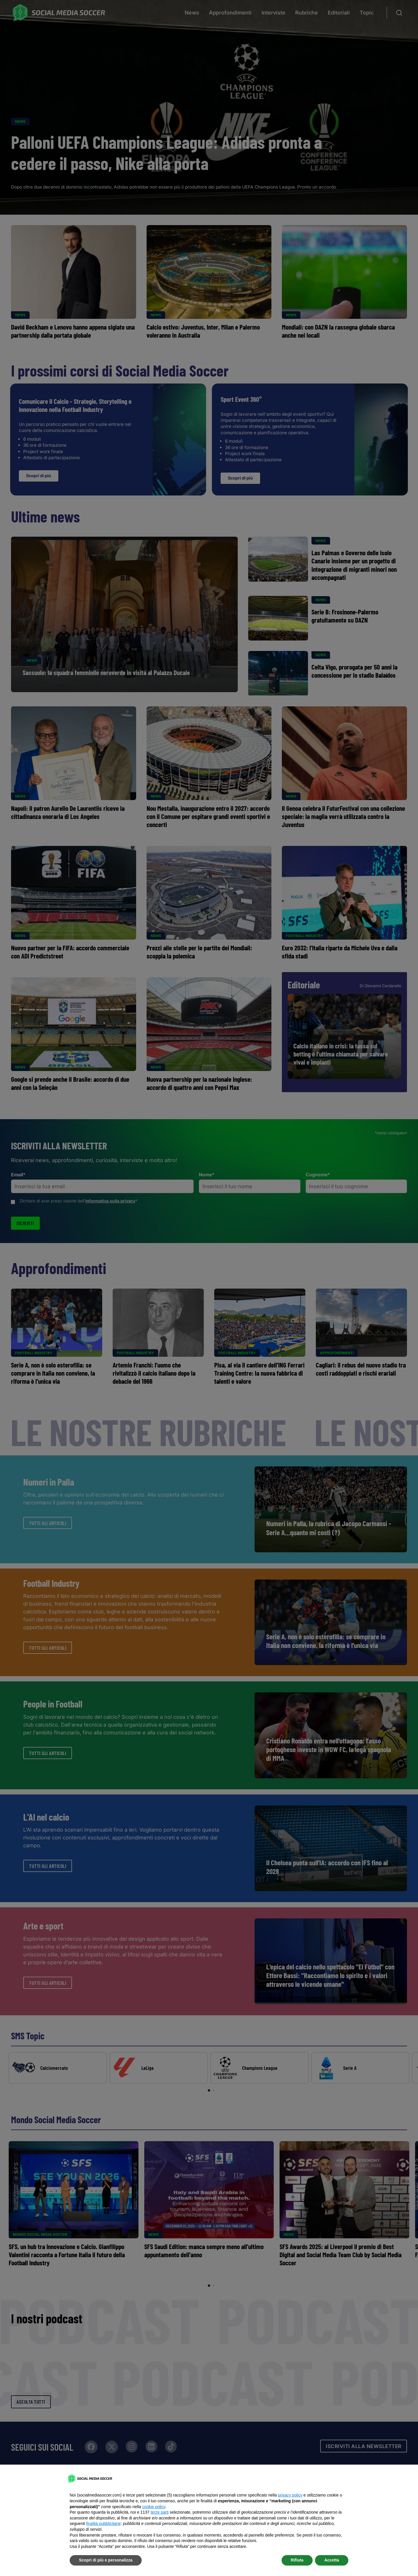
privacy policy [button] (290, 2495)
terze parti (160, 2512)
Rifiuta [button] (297, 2560)
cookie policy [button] (153, 2506)
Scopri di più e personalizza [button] (105, 2560)
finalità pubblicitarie (103, 2523)
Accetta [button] (331, 2560)
